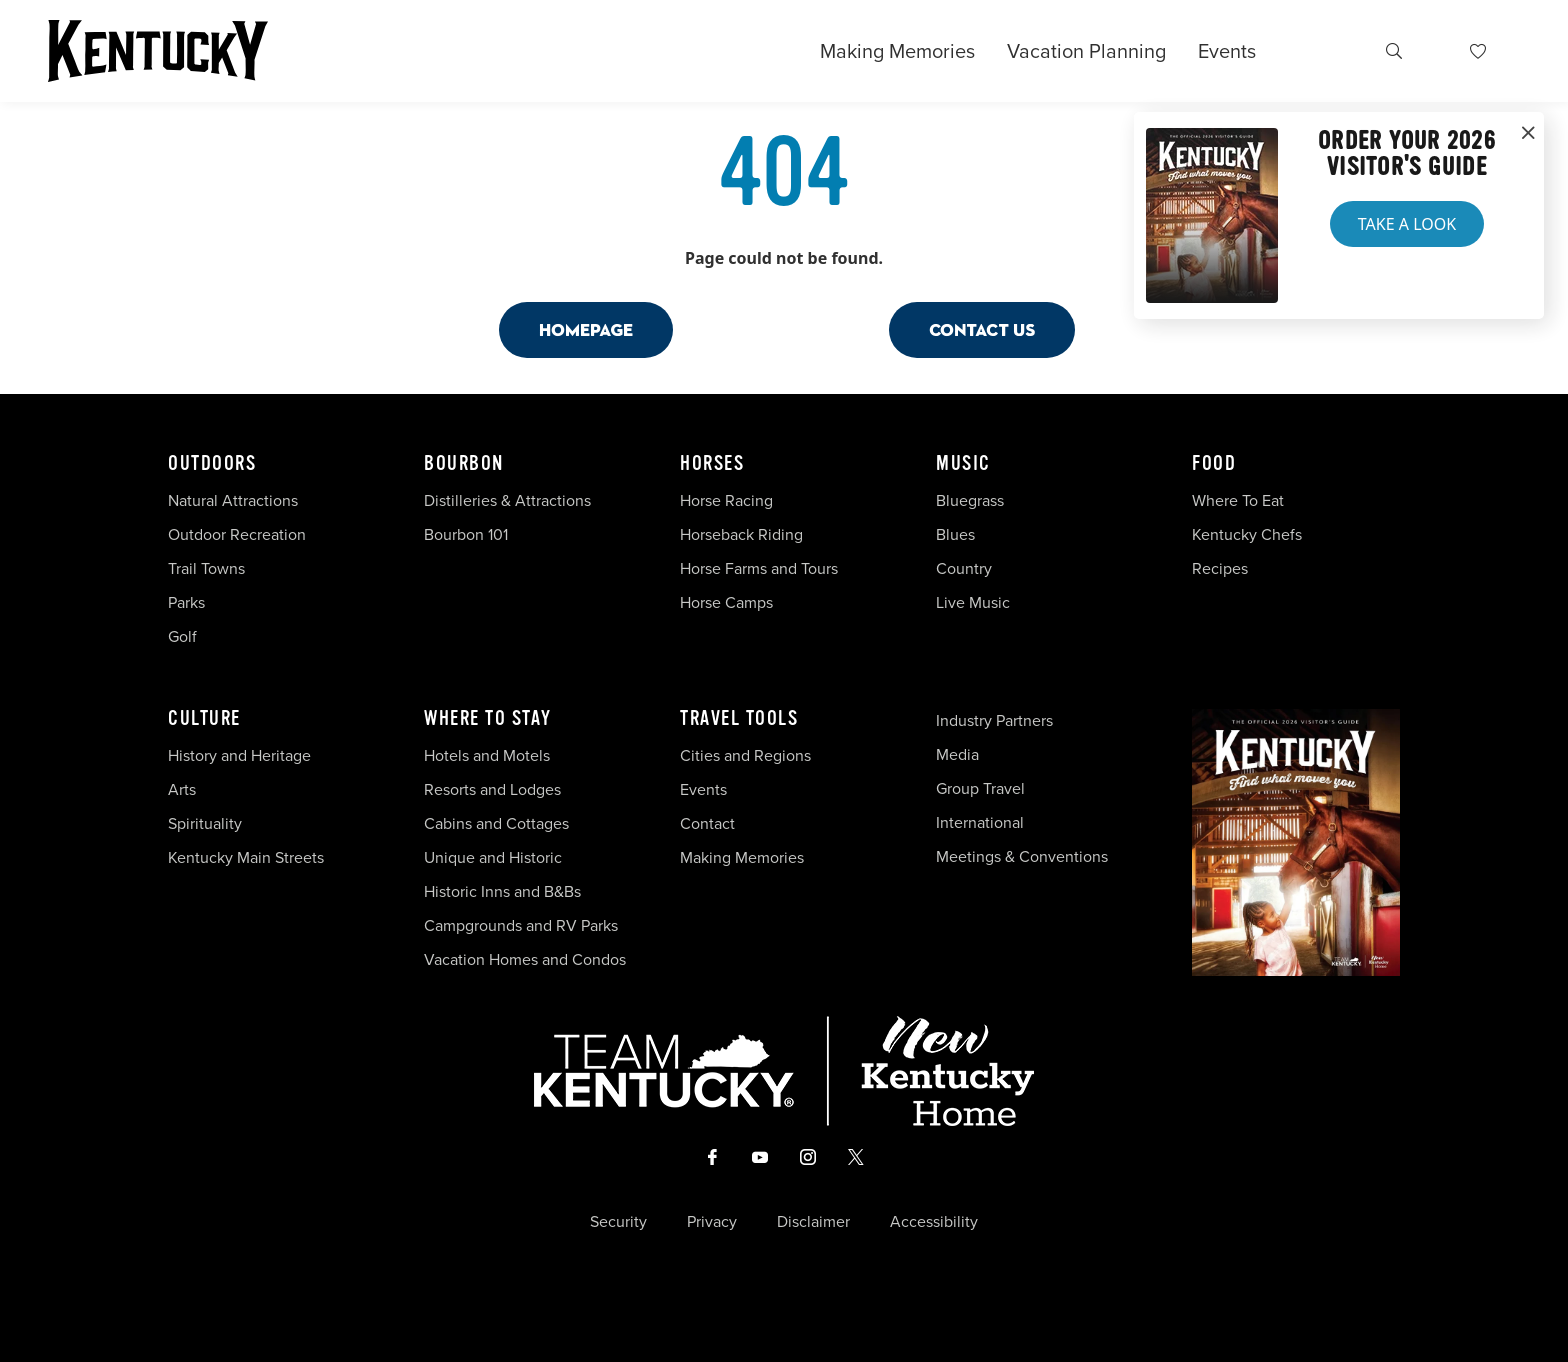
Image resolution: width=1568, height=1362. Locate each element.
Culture (204, 719)
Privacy (712, 1222)
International (980, 822)
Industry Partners (994, 720)
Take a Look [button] (1407, 224)
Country (964, 568)
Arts (182, 789)
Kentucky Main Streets (246, 857)
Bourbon (464, 464)
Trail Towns (206, 568)
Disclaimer (813, 1222)
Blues (955, 534)
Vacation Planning (1086, 51)
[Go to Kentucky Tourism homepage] (158, 51)
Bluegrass (970, 500)
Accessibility (934, 1222)
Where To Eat (1238, 500)
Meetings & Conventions (1022, 856)
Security (618, 1222)
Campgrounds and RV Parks (521, 925)
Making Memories (897, 51)
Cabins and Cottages (496, 823)
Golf (182, 636)
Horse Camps (726, 602)
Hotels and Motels (487, 755)
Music (963, 464)
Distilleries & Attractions (507, 500)
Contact (707, 823)
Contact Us (982, 329)
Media (957, 754)
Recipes (1222, 568)
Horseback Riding (741, 534)
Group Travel (980, 788)
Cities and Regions (745, 755)
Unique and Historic (493, 857)
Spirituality (207, 823)
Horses (712, 464)
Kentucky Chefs (1247, 534)
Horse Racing (726, 500)
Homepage (586, 329)
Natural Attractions (233, 500)
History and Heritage (241, 755)
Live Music (973, 602)
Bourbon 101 (466, 534)
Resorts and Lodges (492, 789)
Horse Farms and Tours (759, 568)
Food (1214, 464)
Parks (186, 602)
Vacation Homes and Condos (525, 959)
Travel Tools (739, 719)
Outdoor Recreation (237, 534)
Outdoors (212, 464)
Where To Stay (488, 719)
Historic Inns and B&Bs (502, 891)
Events (1227, 51)
